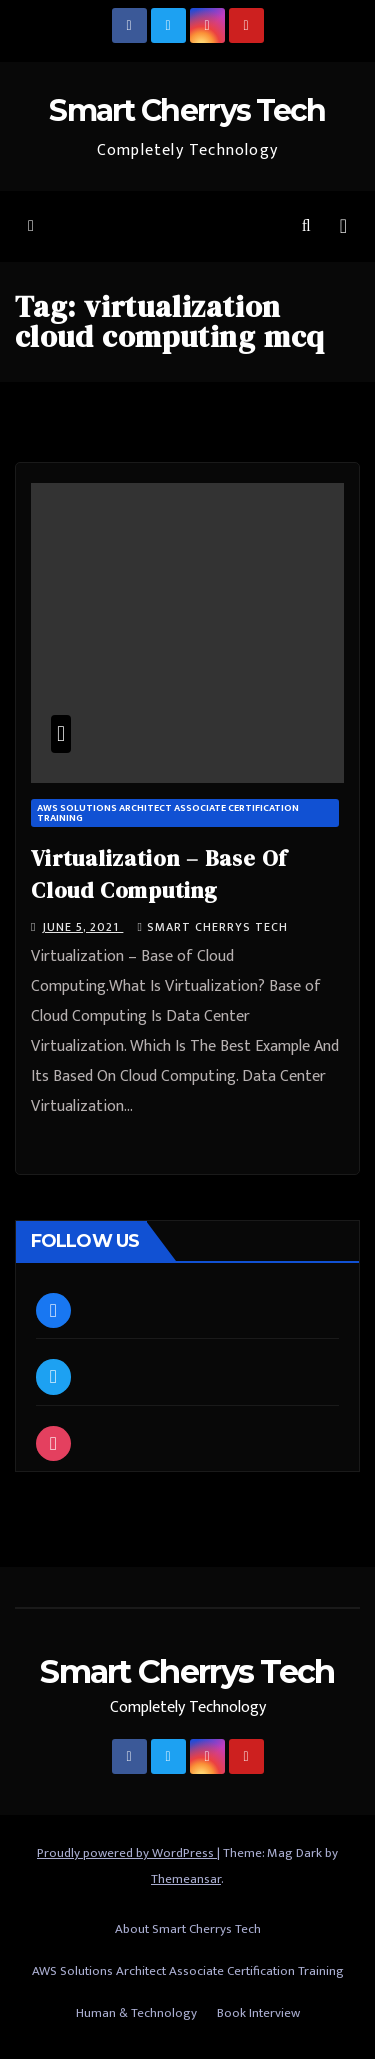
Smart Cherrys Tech (187, 110)
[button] (306, 226)
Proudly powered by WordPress (127, 1853)
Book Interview (258, 2013)
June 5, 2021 (82, 927)
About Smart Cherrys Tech (188, 1929)
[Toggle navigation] (343, 226)
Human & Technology (136, 2013)
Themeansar (186, 1879)
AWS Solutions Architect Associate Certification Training (168, 813)
